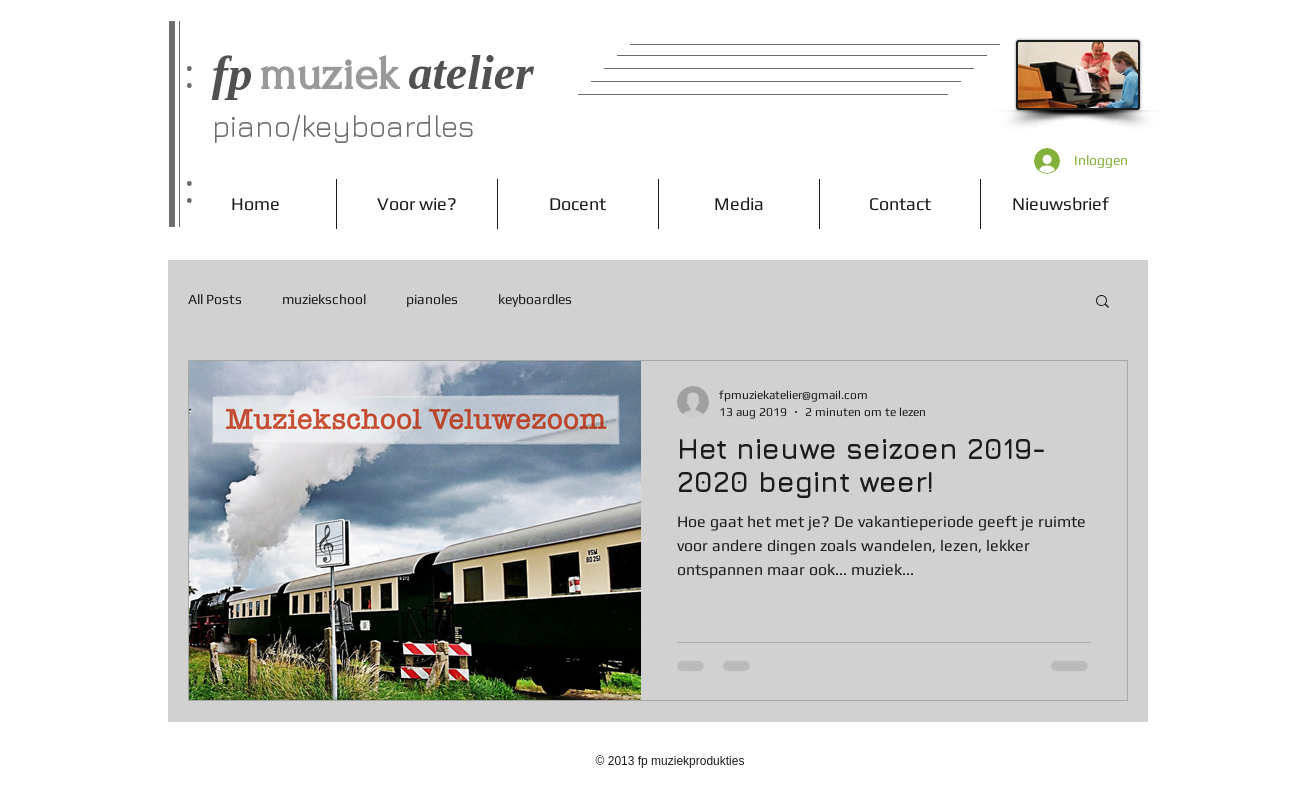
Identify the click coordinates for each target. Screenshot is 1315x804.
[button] (1102, 302)
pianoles (432, 299)
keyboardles (535, 299)
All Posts (215, 299)
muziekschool (324, 299)
